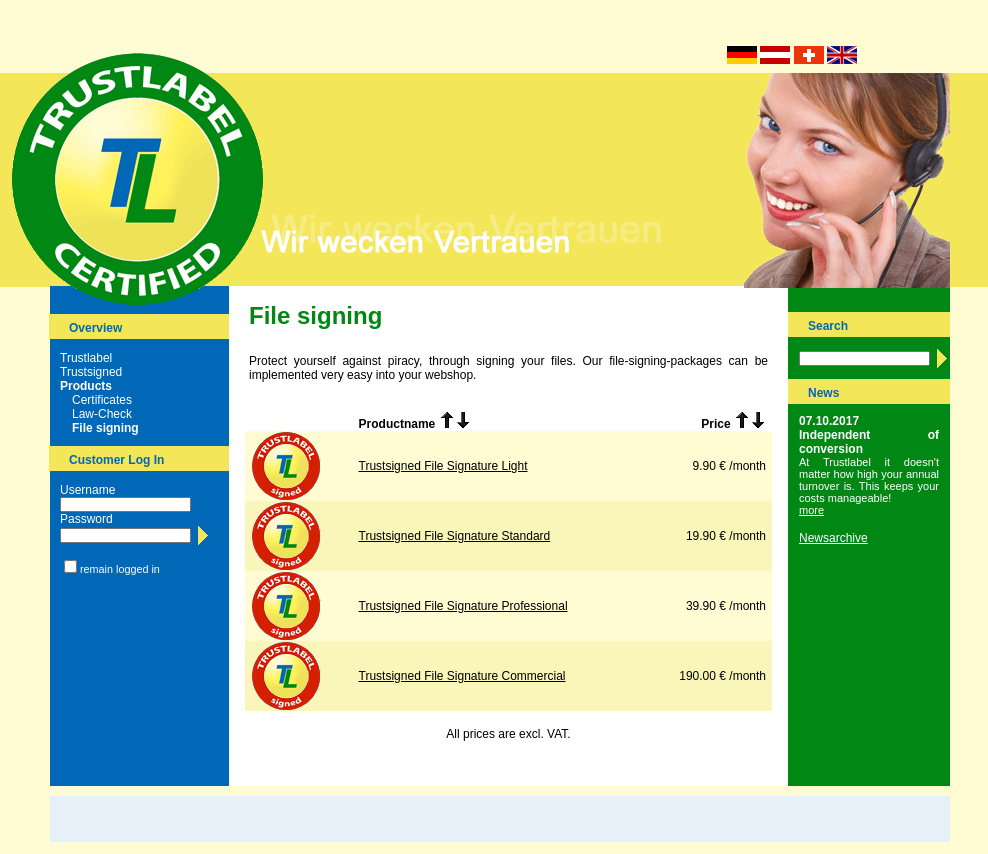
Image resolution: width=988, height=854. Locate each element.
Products (86, 386)
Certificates (102, 400)
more (811, 510)
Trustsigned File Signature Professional (463, 606)
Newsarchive (833, 538)
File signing (105, 428)
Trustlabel (86, 358)
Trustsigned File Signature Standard (455, 536)
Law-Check (102, 414)
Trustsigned (91, 372)
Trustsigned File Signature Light (443, 466)
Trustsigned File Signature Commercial (462, 676)
